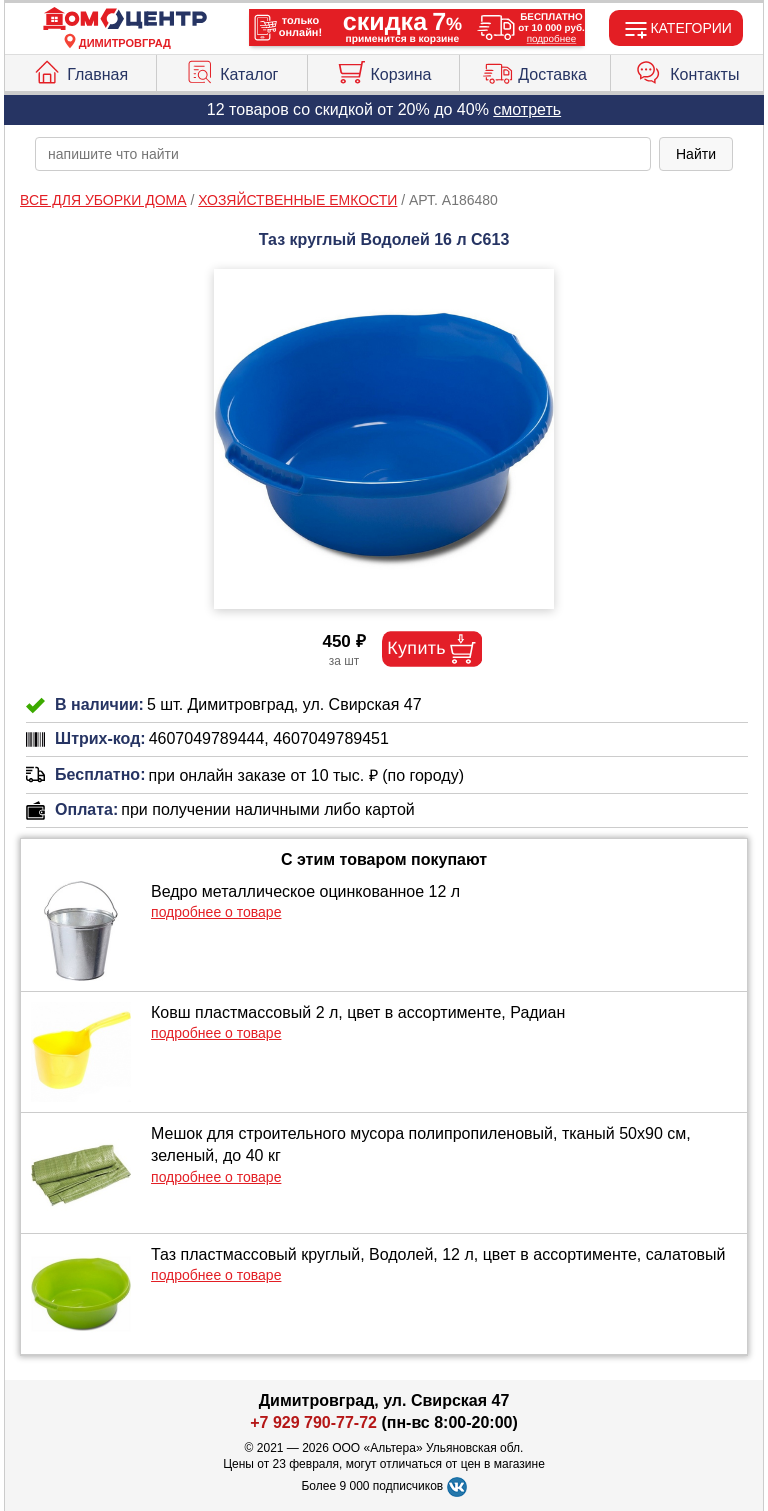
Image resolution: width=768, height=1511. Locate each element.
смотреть (527, 109)
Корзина (384, 70)
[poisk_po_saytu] (343, 154)
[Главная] (125, 19)
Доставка (535, 70)
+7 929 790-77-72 (313, 1422)
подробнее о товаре (216, 912)
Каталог (231, 70)
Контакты (687, 70)
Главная (80, 70)
